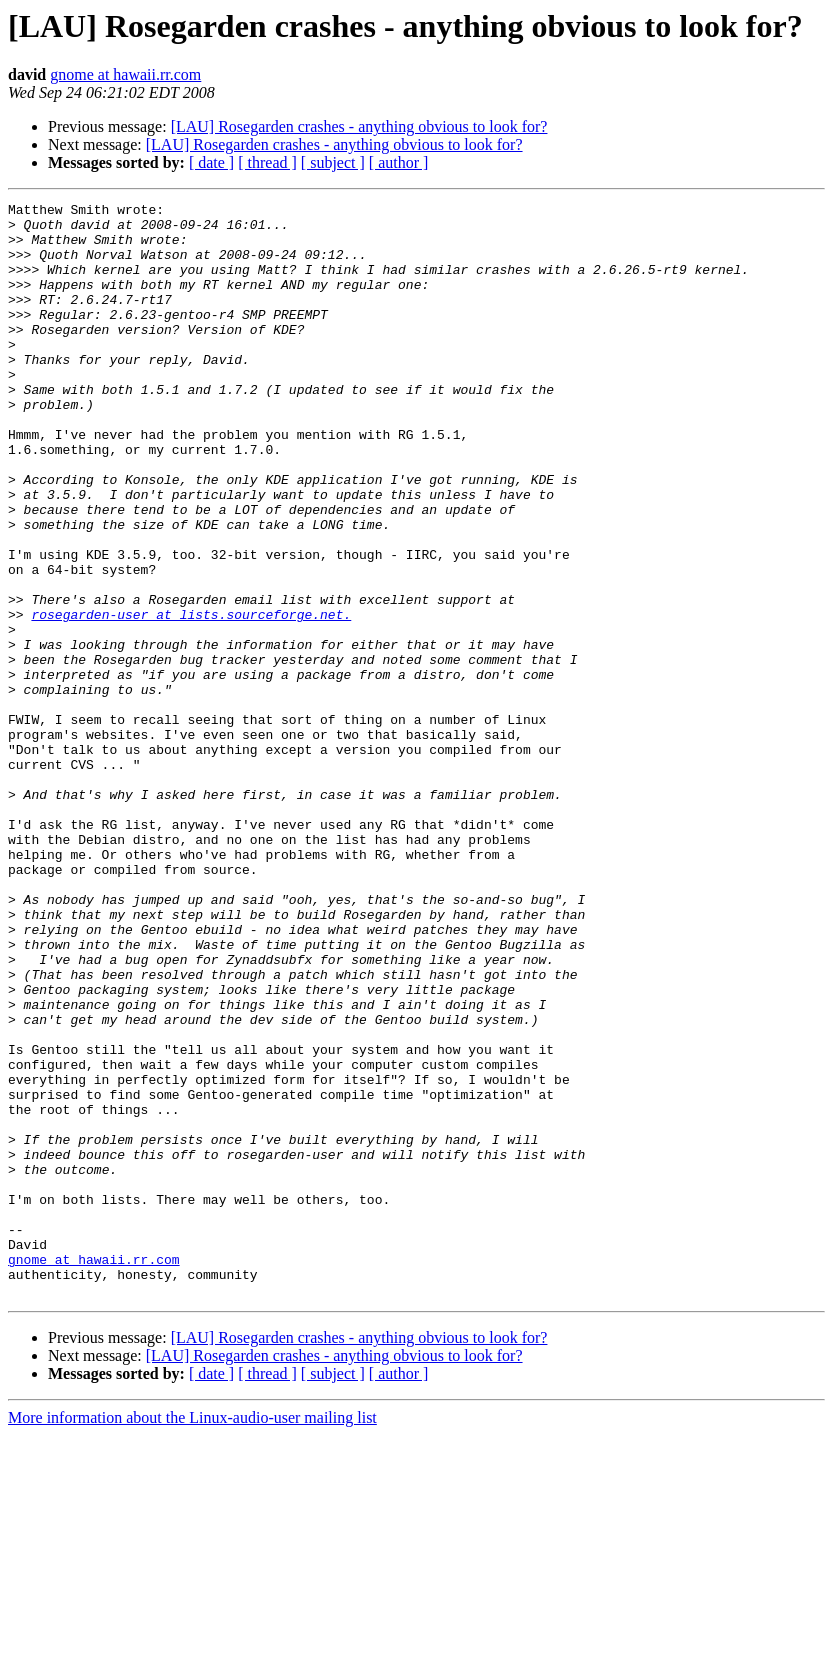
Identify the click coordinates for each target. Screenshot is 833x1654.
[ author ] (399, 162)
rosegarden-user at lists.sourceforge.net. (191, 698)
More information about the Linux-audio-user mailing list (192, 1636)
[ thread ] (267, 162)
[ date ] (211, 162)
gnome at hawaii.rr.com (125, 74)
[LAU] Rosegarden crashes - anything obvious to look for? (359, 126)
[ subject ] (333, 162)
